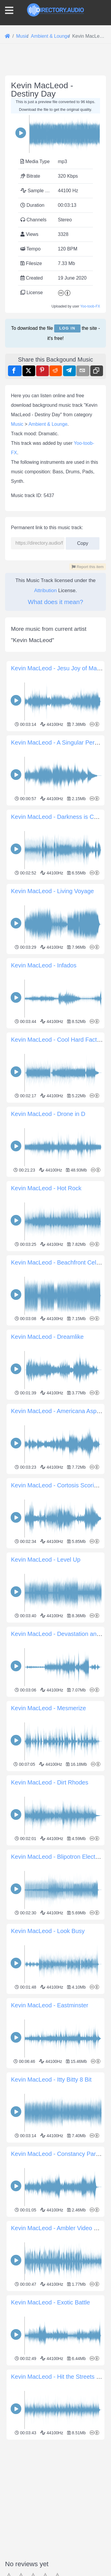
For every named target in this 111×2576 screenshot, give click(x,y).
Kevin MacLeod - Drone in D (48, 1341)
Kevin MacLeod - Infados (43, 1192)
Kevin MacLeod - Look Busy (48, 2158)
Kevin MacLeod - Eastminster (49, 2232)
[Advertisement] (55, 409)
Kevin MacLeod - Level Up (46, 1787)
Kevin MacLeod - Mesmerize (48, 1935)
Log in (67, 328)
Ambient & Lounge (47, 651)
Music (17, 651)
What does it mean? (55, 829)
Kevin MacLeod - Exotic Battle (50, 2529)
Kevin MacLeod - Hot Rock (46, 1415)
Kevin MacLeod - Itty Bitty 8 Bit (51, 2307)
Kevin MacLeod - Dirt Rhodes (49, 2009)
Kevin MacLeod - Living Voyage (52, 1118)
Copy (82, 768)
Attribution (45, 818)
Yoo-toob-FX (90, 306)
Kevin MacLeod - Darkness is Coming (60, 1044)
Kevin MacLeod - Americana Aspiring (59, 1638)
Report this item (88, 794)
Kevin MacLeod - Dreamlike (47, 1564)
